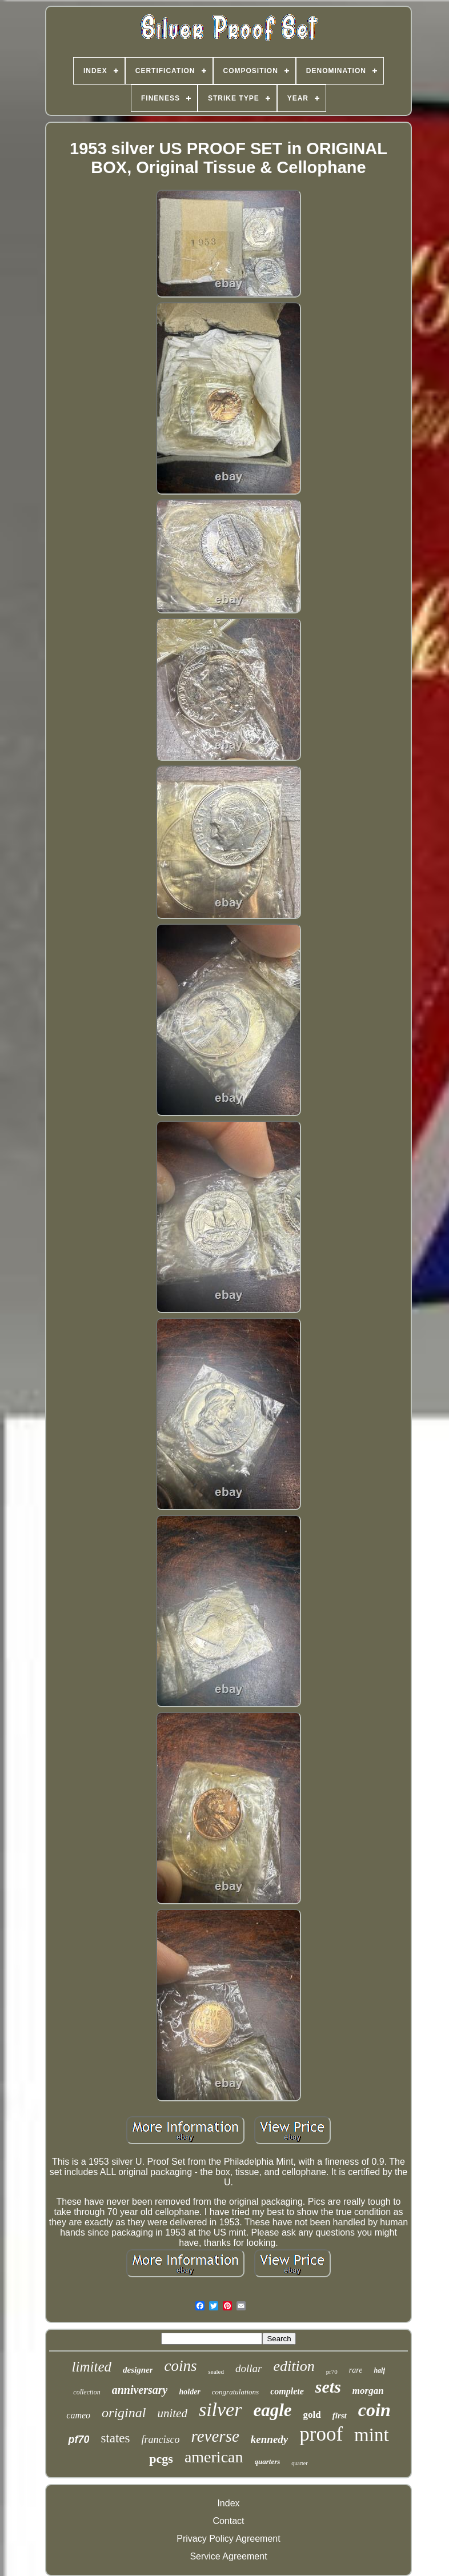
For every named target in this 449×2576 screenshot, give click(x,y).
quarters (267, 2461)
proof (321, 2434)
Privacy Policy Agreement (228, 2538)
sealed (215, 2371)
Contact (228, 2521)
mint (371, 2435)
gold (312, 2414)
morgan (368, 2390)
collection (86, 2392)
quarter (299, 2463)
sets (328, 2386)
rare (356, 2370)
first (339, 2415)
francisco (161, 2439)
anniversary (140, 2390)
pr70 (332, 2371)
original (124, 2412)
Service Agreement (228, 2556)
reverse (215, 2436)
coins (180, 2365)
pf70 (78, 2439)
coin (374, 2410)
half (379, 2370)
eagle (272, 2410)
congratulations (235, 2392)
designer (138, 2369)
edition (293, 2366)
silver (220, 2409)
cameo (78, 2415)
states (115, 2438)
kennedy (269, 2439)
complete (287, 2391)
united (172, 2413)
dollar (248, 2368)
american (214, 2457)
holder (189, 2392)
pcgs (161, 2458)
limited (91, 2366)
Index (228, 2503)
